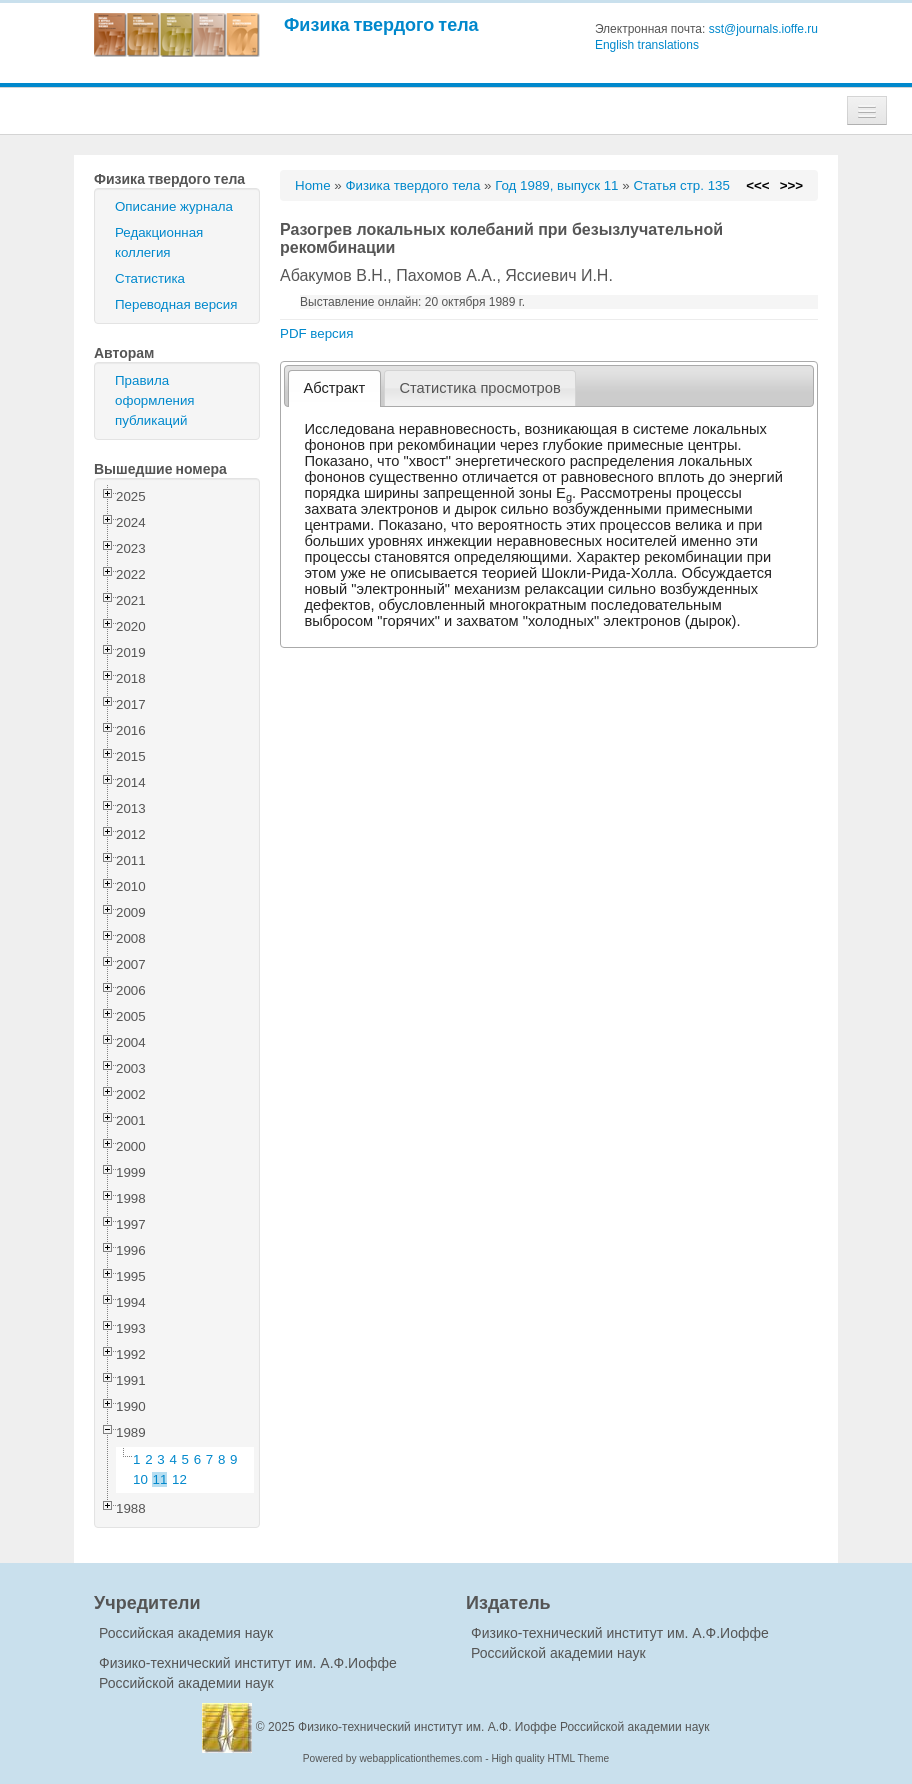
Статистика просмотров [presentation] (479, 388)
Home (313, 185)
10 (140, 1479)
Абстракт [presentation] (335, 388)
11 (160, 1479)
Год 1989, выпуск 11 (556, 185)
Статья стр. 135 (681, 185)
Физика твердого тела (381, 24)
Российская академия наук (186, 1633)
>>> (791, 185)
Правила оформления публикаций (155, 400)
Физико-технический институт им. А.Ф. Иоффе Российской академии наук (504, 1727)
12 (179, 1479)
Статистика (150, 278)
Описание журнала (174, 206)
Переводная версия (176, 304)
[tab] (334, 388)
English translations (647, 45)
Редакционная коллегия (159, 242)
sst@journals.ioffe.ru (763, 29)
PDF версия (316, 333)
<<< (757, 185)
